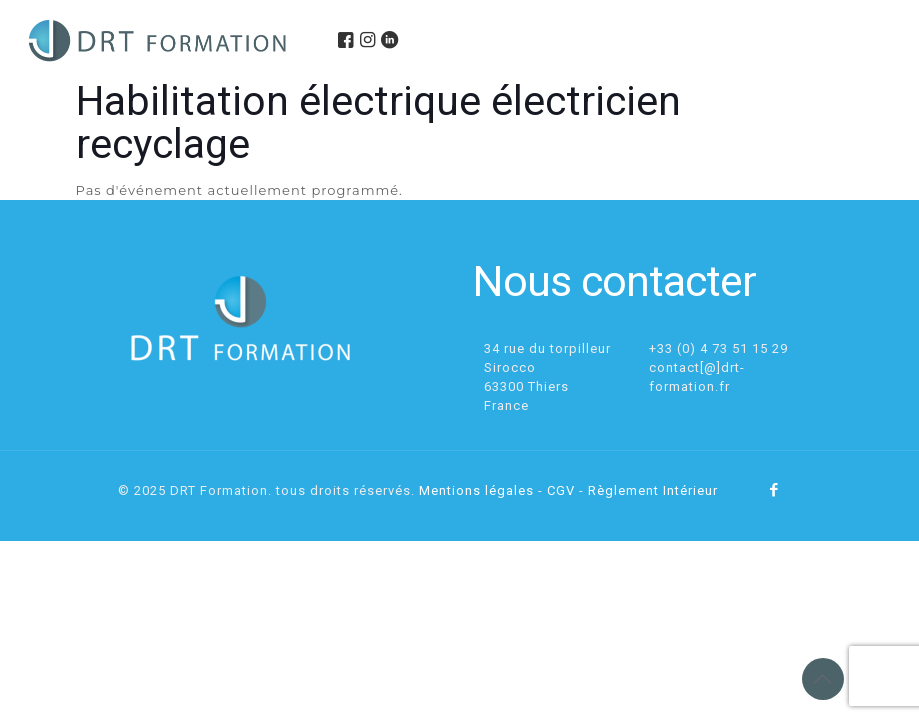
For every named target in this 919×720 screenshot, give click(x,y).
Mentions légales (476, 490)
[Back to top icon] (823, 679)
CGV (561, 490)
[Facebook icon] (774, 490)
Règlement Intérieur (653, 490)
